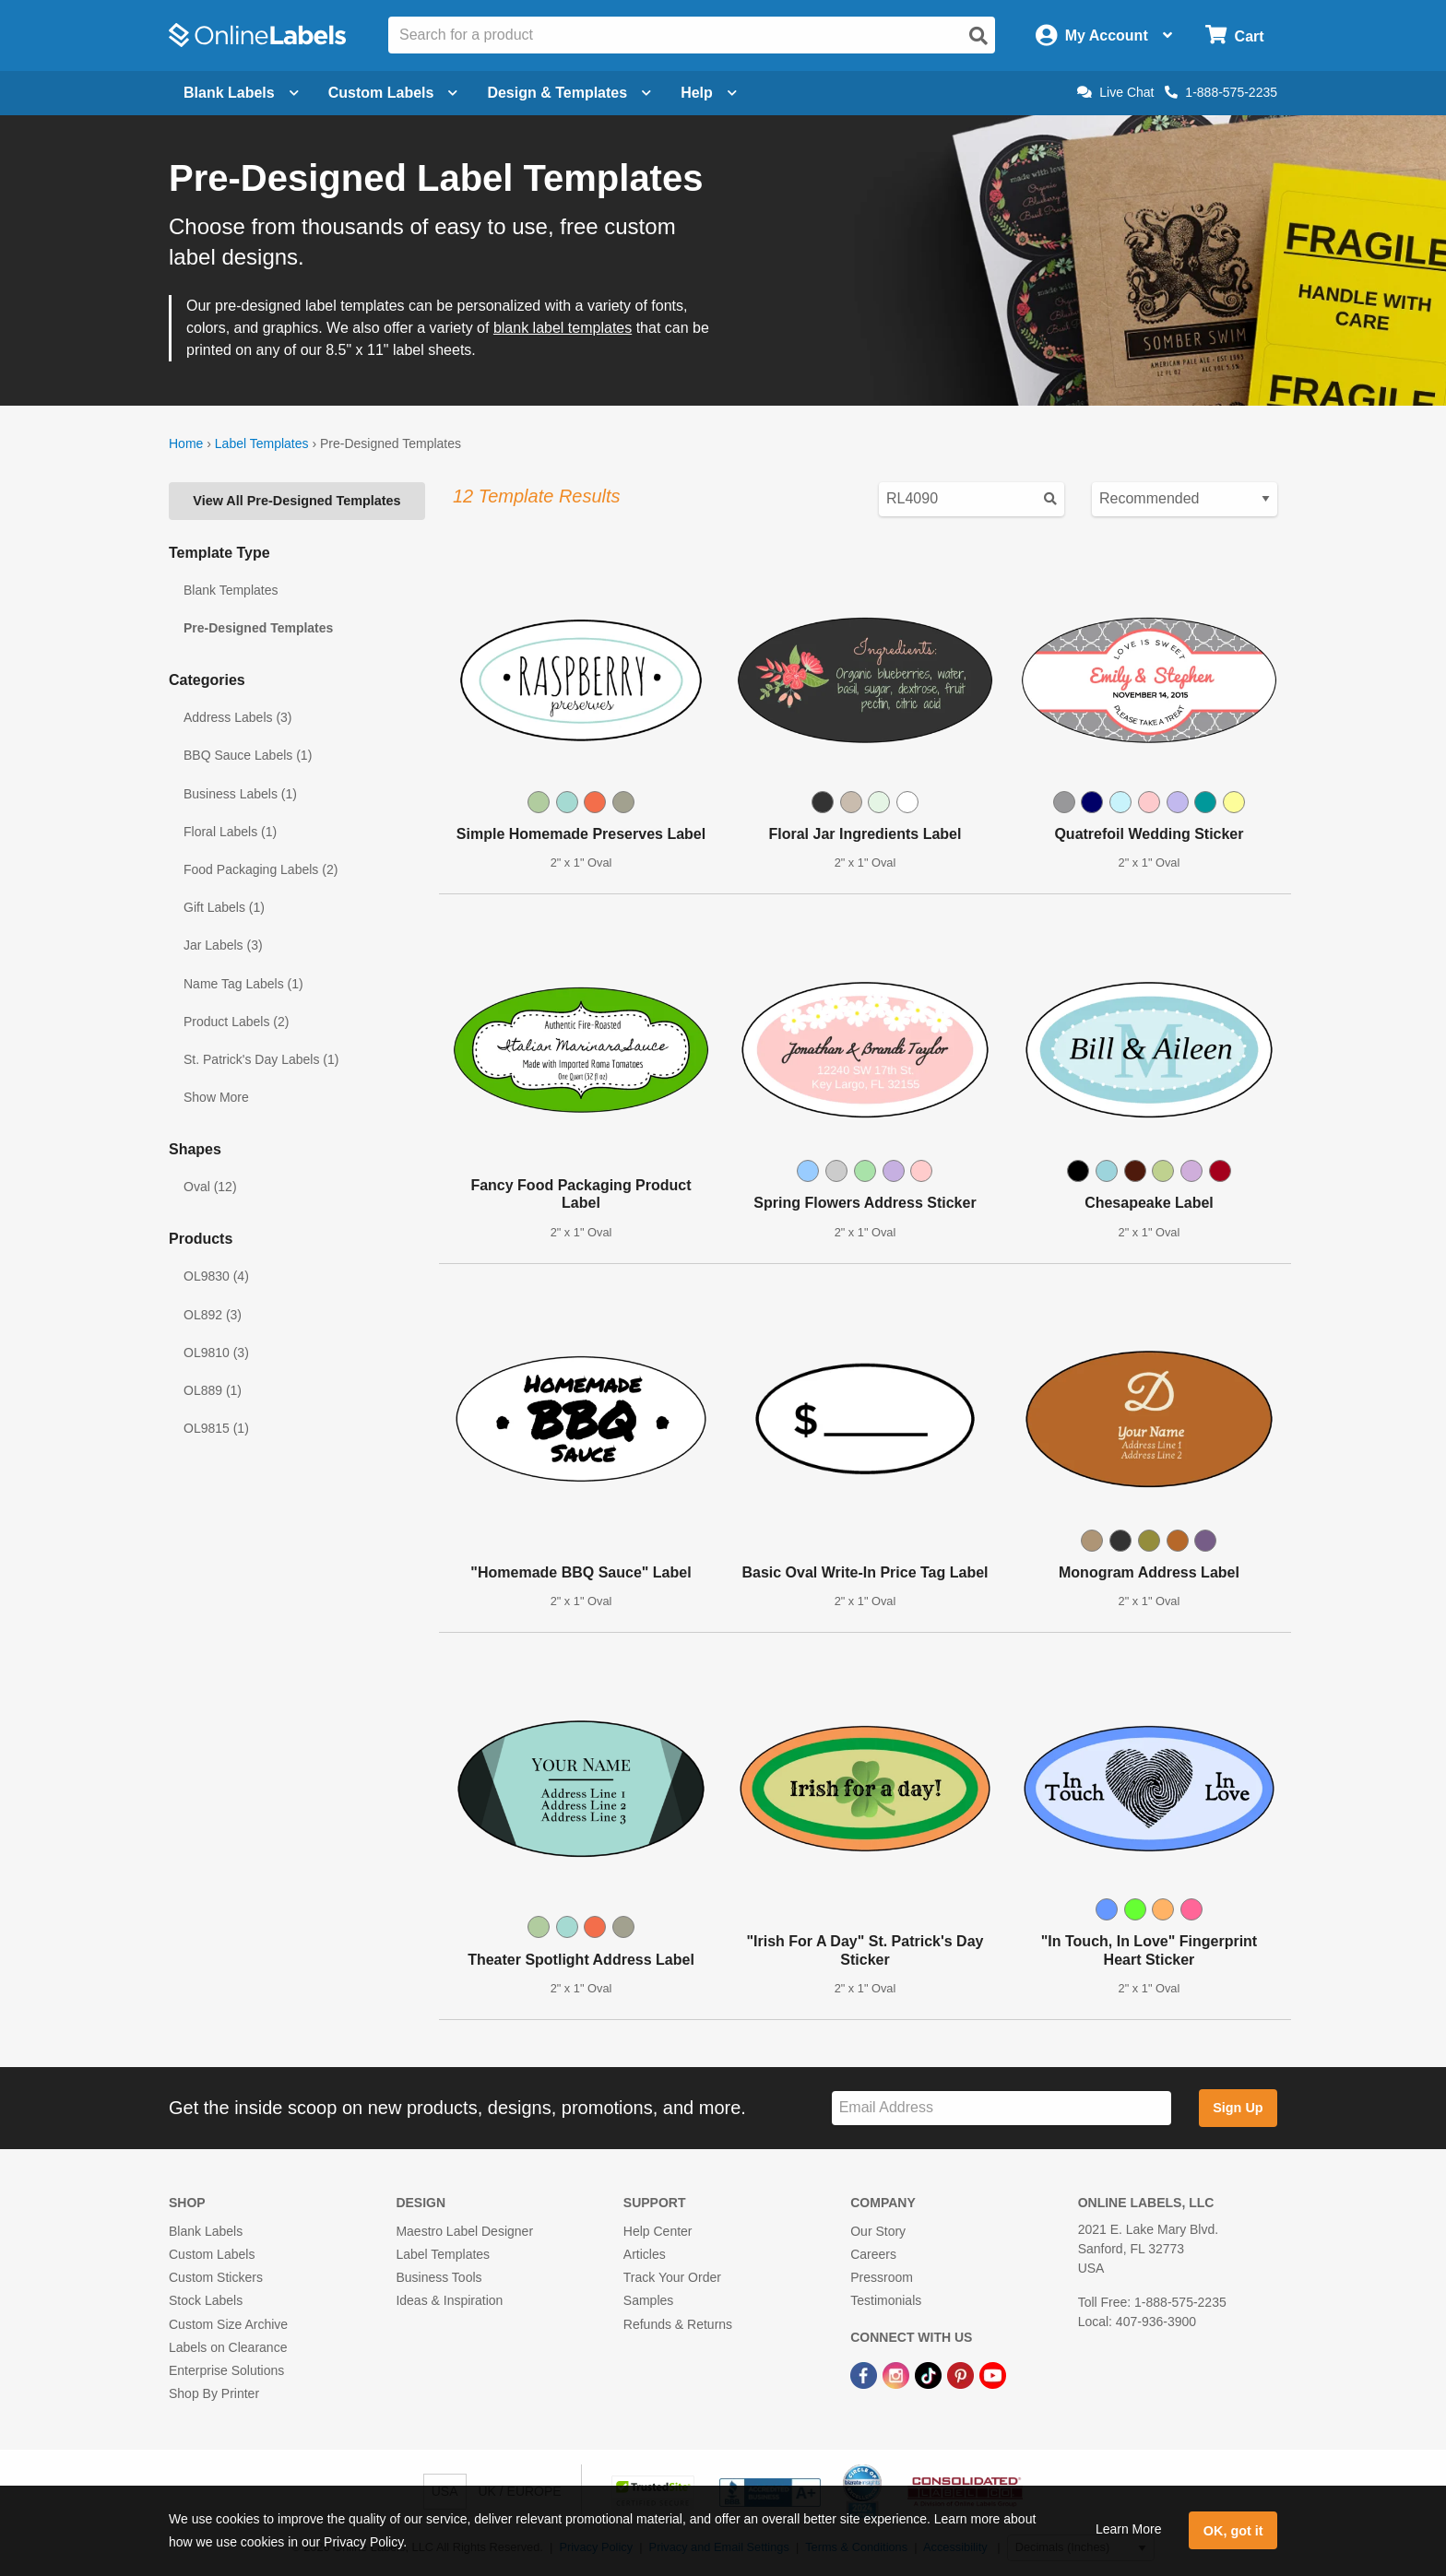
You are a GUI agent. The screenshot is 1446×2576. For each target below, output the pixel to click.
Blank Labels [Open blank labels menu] (241, 92)
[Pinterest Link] (962, 2374)
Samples (648, 2300)
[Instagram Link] (898, 2374)
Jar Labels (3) (223, 945)
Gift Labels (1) (224, 907)
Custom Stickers (216, 2277)
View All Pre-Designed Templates (296, 500)
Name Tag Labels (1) (243, 983)
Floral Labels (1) (230, 831)
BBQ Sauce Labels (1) (248, 755)
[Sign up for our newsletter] (1001, 2108)
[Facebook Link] (865, 2374)
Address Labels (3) (238, 717)
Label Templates (262, 443)
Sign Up (1237, 2107)
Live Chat (1115, 92)
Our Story (878, 2231)
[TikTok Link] (930, 2374)
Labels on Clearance (228, 2347)
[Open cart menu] (1234, 35)
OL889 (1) (213, 1390)
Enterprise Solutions (226, 2370)
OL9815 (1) (216, 1428)
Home (186, 443)
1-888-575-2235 (1221, 92)
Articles (644, 2254)
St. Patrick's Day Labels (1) (261, 1059)
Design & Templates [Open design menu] (569, 92)
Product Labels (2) (236, 1021)
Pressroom (881, 2277)
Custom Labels (212, 2254)
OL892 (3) (213, 1314)
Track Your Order (672, 2277)
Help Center (658, 2231)
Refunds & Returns (677, 2324)
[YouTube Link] (992, 2374)
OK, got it (1233, 2530)
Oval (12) (210, 1186)
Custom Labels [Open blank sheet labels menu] (393, 92)
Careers (873, 2254)
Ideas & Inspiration (449, 2300)
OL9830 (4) (216, 1276)
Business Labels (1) (240, 793)
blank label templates (562, 328)
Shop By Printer (214, 2393)
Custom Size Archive (228, 2324)
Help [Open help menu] (709, 92)
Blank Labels (206, 2231)
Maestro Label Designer (464, 2231)
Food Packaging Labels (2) (261, 869)
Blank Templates (231, 590)
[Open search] (978, 36)
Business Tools (438, 2277)
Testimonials (885, 2300)
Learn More (1129, 2529)
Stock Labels (206, 2300)
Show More (216, 1097)
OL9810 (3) (216, 1352)
